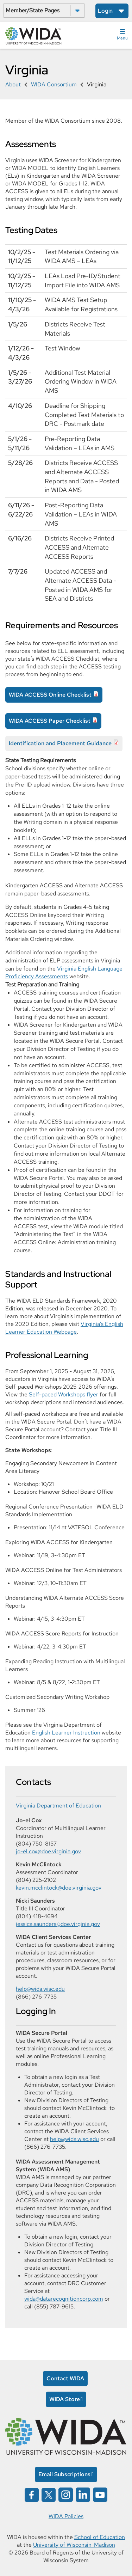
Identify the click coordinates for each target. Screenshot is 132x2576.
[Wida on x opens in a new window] (49, 2494)
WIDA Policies (66, 2516)
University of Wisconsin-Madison (74, 2545)
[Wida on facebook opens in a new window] (32, 2494)
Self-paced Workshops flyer (63, 1394)
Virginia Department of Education (58, 1805)
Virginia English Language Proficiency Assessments (63, 972)
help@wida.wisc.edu (40, 1989)
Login (105, 10)
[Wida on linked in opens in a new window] (83, 2494)
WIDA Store (64, 2399)
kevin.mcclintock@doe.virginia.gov (58, 1887)
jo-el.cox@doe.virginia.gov (48, 1851)
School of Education (99, 2537)
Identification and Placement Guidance (60, 743)
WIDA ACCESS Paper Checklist (49, 720)
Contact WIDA (65, 2378)
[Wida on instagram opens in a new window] (65, 2494)
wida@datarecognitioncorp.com (63, 2298)
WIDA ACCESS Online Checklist (50, 694)
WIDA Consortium (54, 84)
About (13, 84)
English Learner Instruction (66, 1732)
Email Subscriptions (64, 2474)
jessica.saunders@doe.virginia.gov (58, 1924)
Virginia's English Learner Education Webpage (64, 1327)
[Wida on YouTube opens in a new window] (100, 2494)
